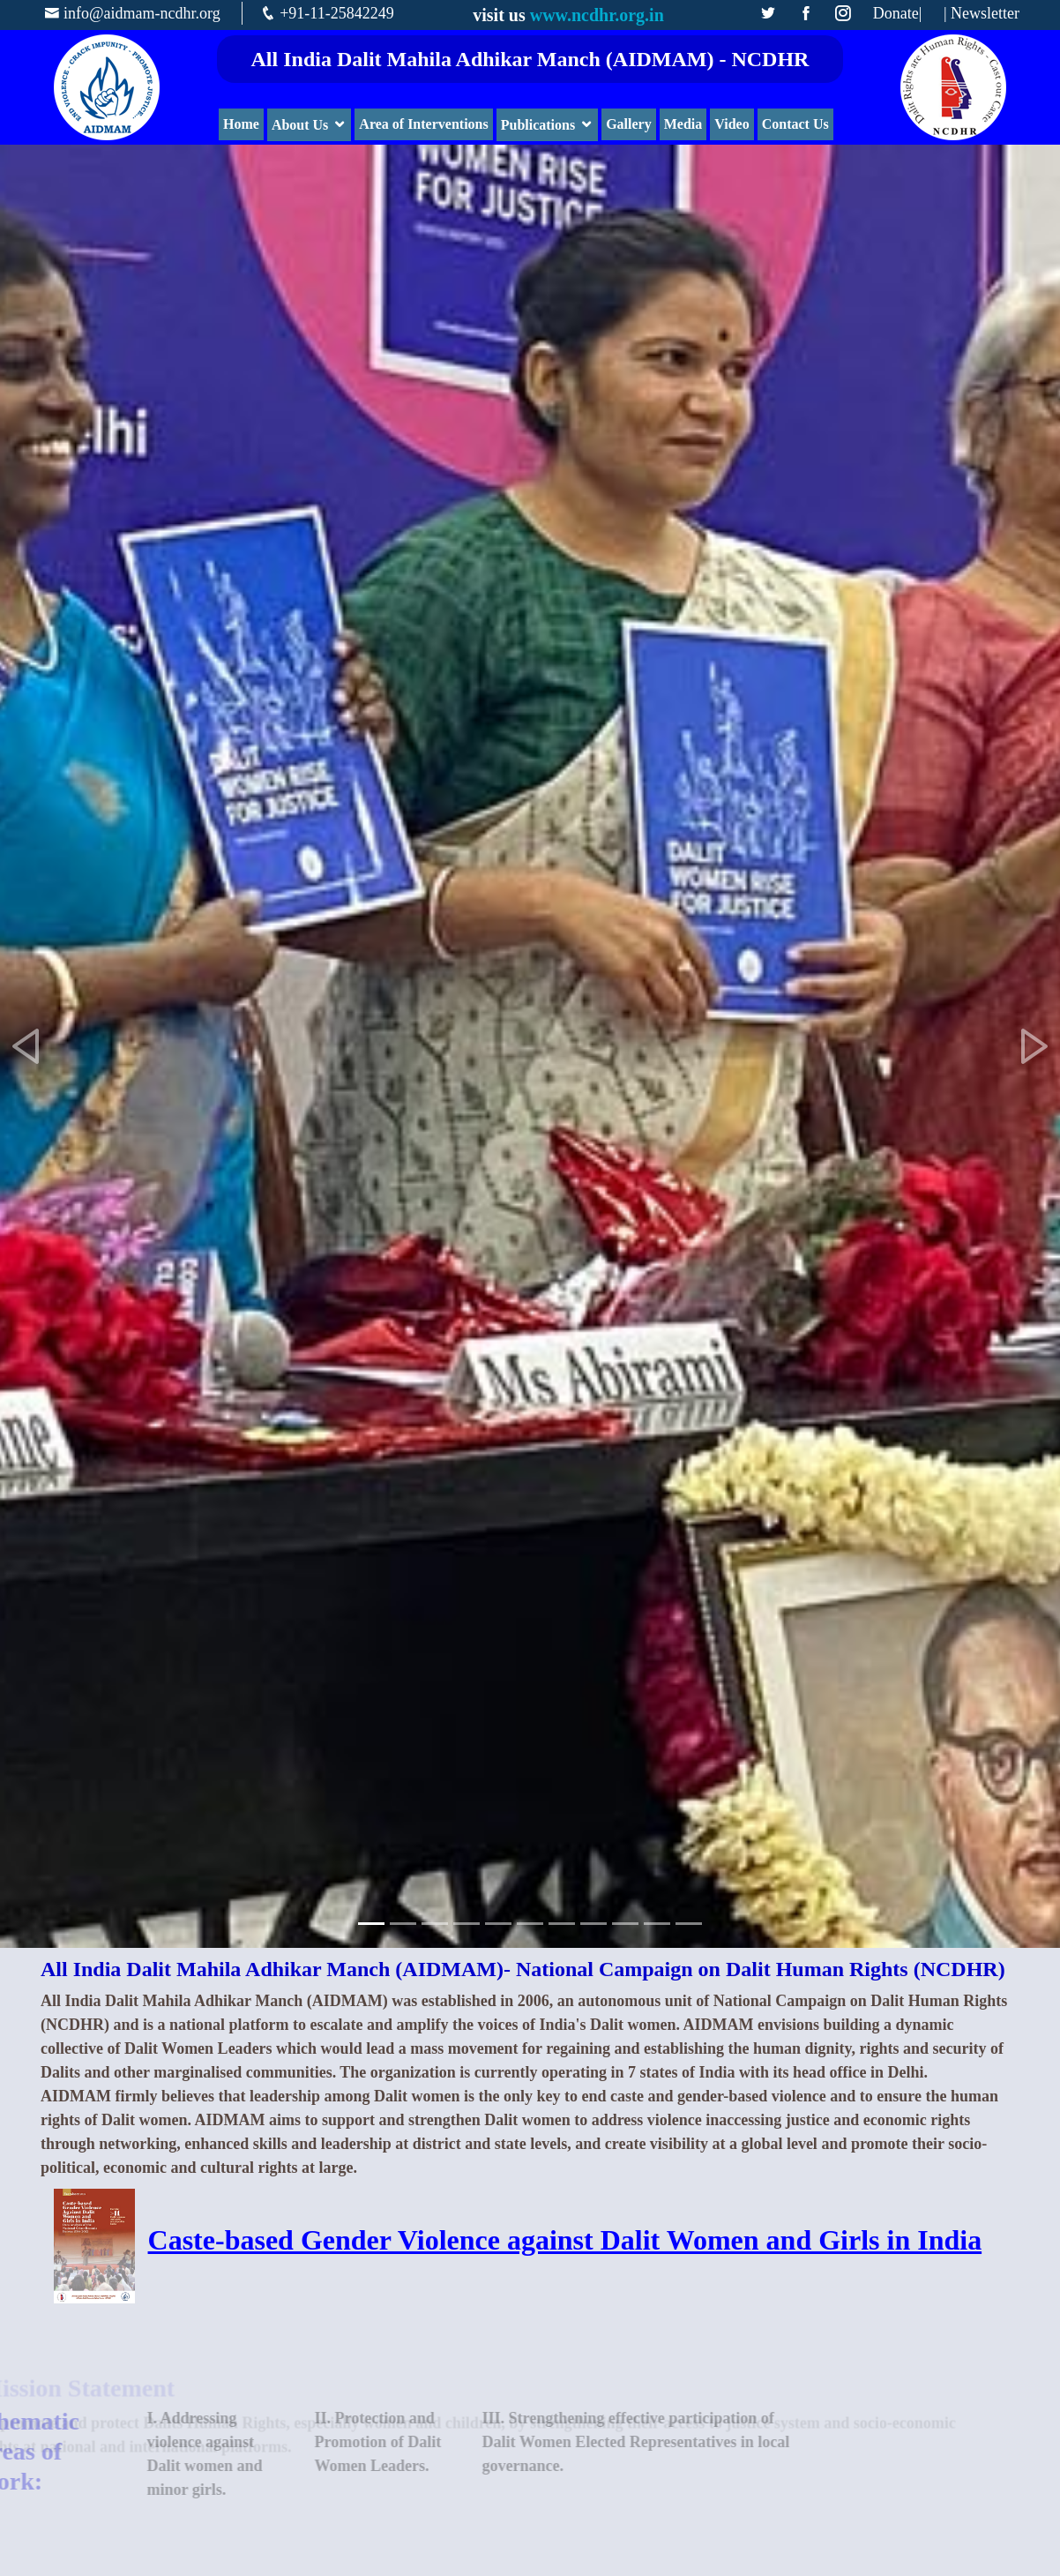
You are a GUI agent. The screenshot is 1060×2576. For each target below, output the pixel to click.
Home (241, 123)
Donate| (897, 14)
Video (731, 123)
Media (683, 123)
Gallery (629, 123)
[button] (26, 1046)
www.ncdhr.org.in (597, 15)
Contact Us (795, 123)
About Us (300, 124)
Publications (538, 124)
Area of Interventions (423, 123)
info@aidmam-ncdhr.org (141, 13)
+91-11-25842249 (336, 13)
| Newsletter (981, 14)
